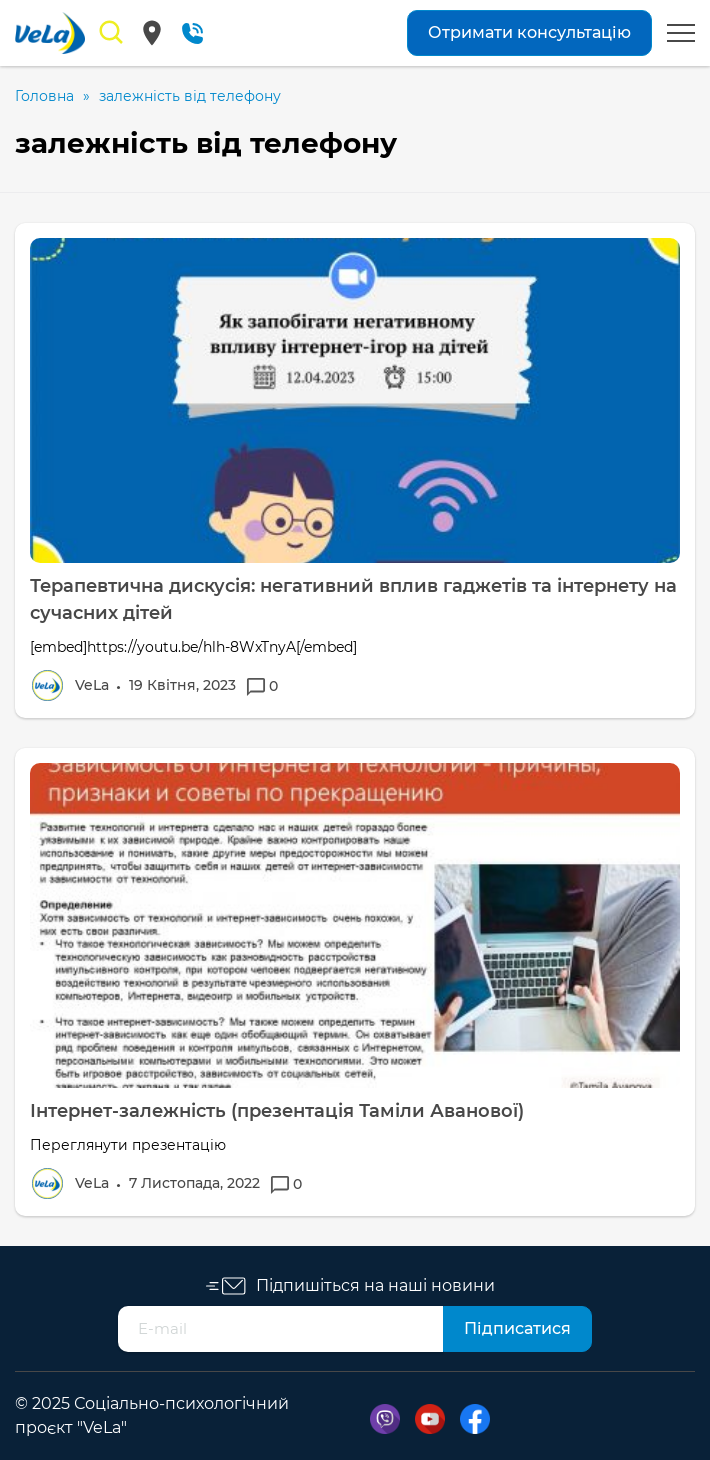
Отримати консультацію (529, 32)
